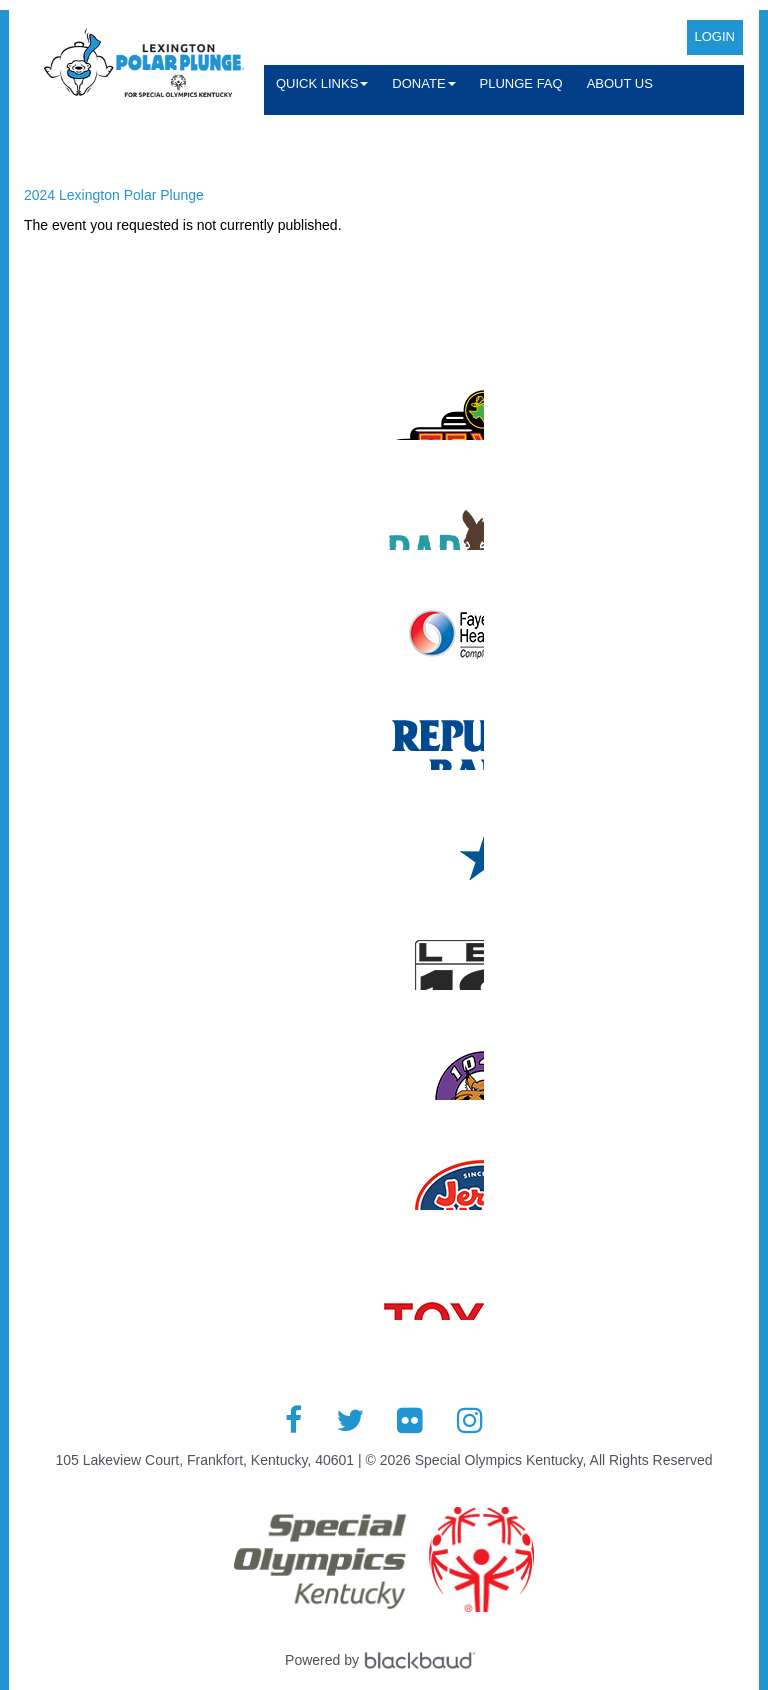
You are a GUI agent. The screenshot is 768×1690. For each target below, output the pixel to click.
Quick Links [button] (322, 83)
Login (715, 36)
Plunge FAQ (521, 83)
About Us (620, 83)
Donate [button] (423, 83)
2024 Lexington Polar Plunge (114, 195)
